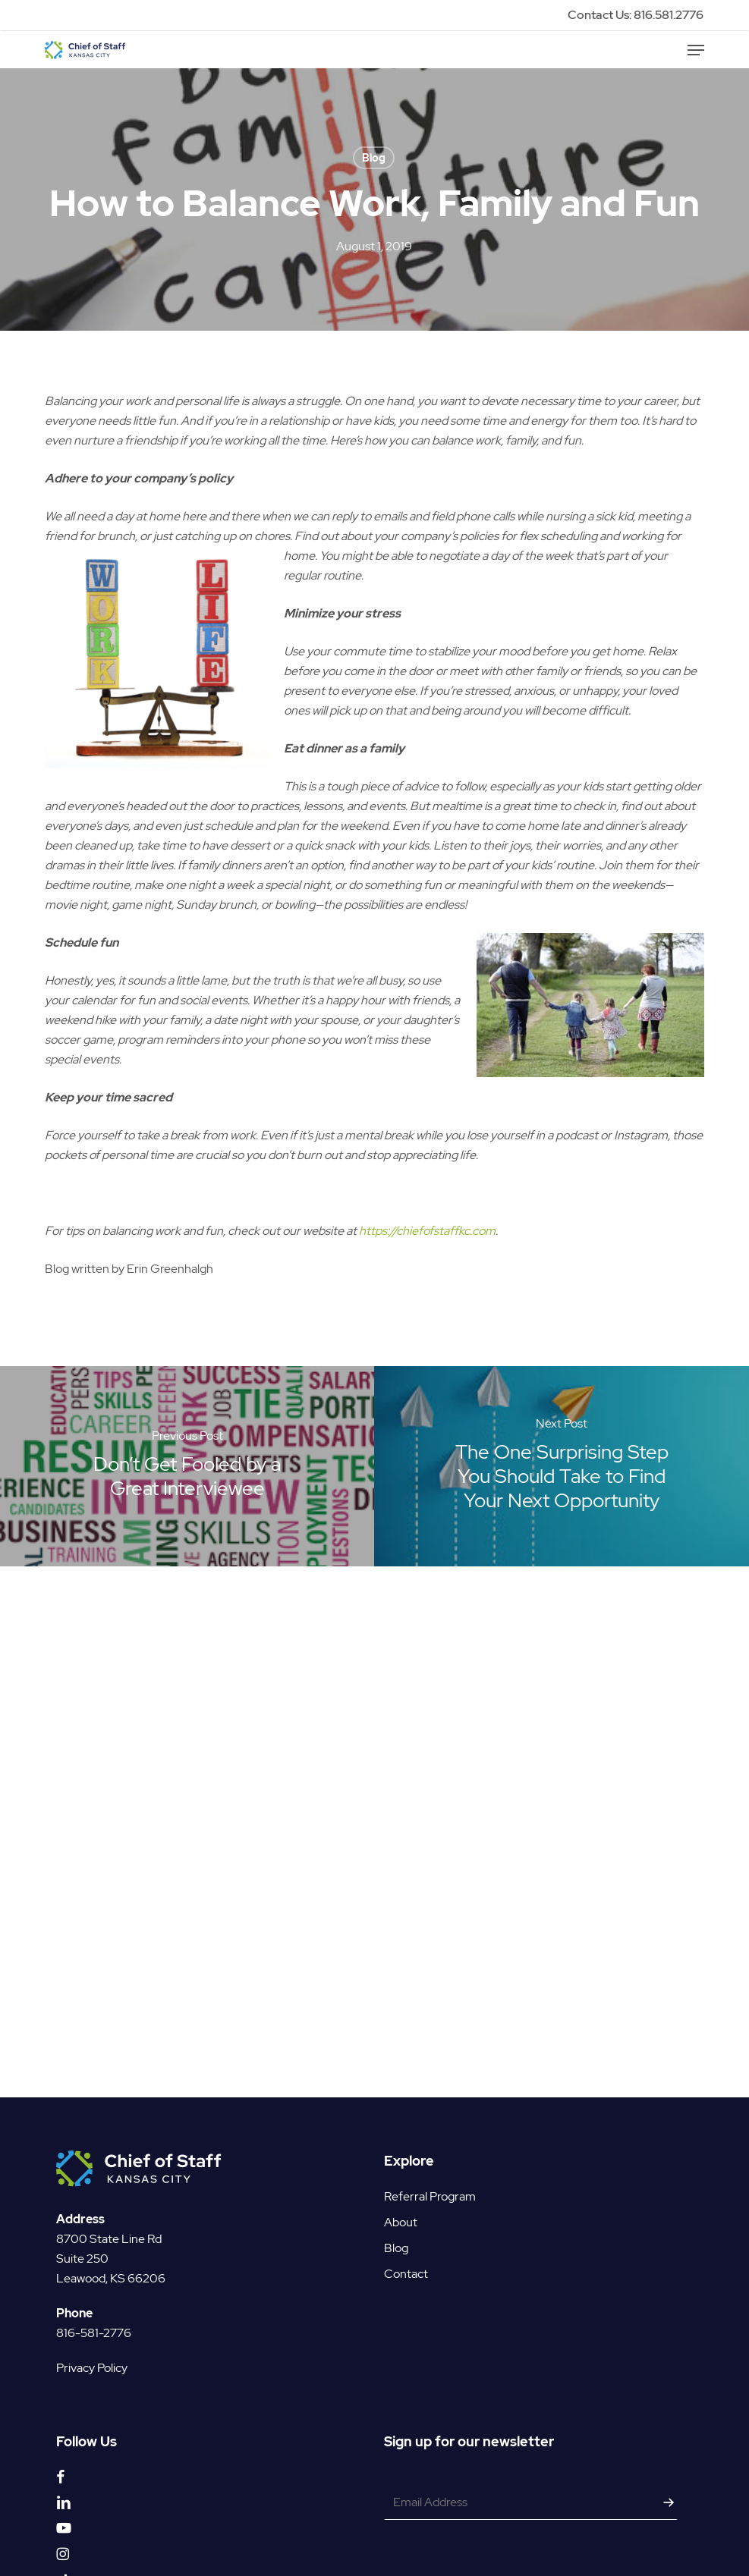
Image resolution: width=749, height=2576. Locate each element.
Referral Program (430, 2168)
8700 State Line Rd (109, 2211)
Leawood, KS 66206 (110, 2250)
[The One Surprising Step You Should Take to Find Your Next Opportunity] (561, 1466)
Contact (406, 2246)
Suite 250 (82, 2230)
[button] (696, 50)
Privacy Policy (91, 2340)
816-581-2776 (93, 2305)
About (400, 2194)
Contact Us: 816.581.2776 (635, 15)
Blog (374, 158)
